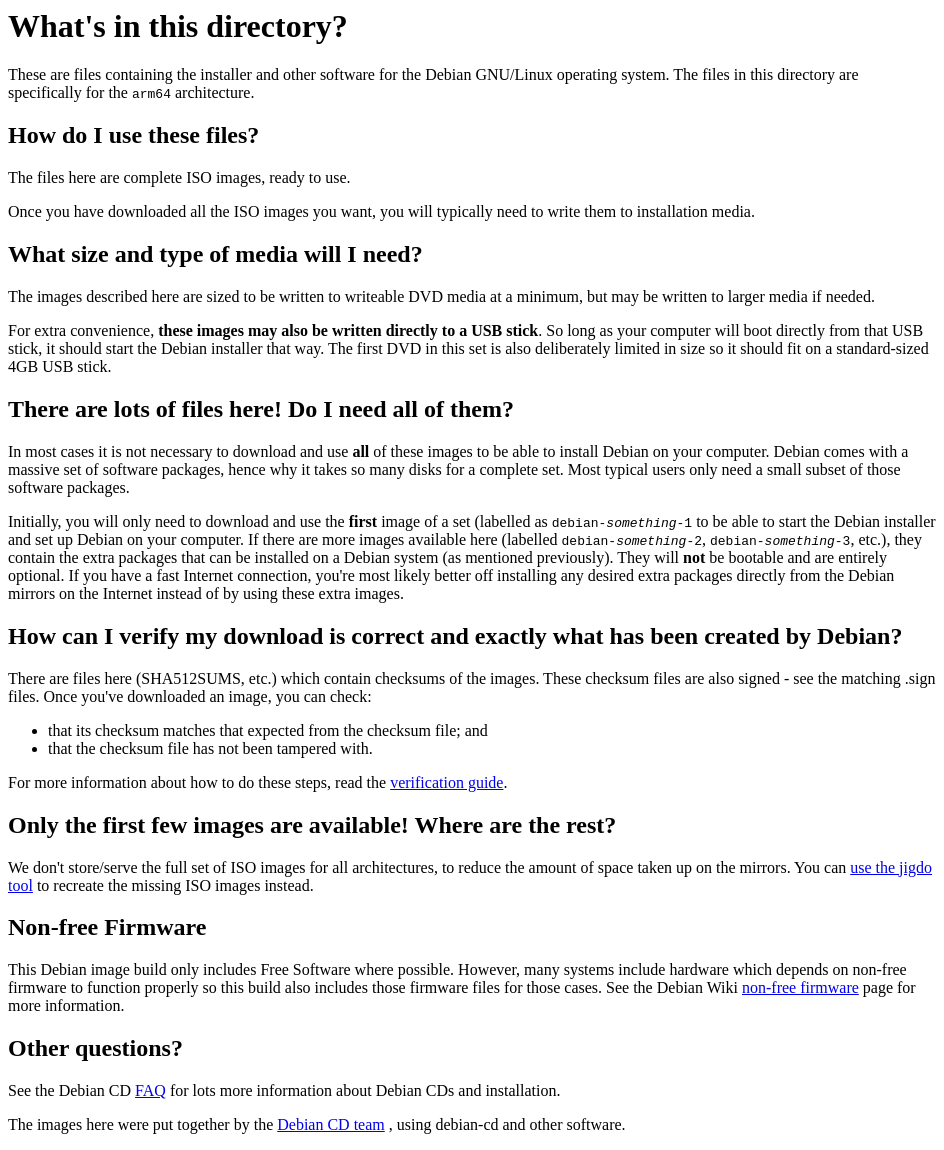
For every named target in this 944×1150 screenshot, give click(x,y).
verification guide (446, 782)
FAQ (150, 1090)
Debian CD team (331, 1124)
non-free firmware (800, 987)
